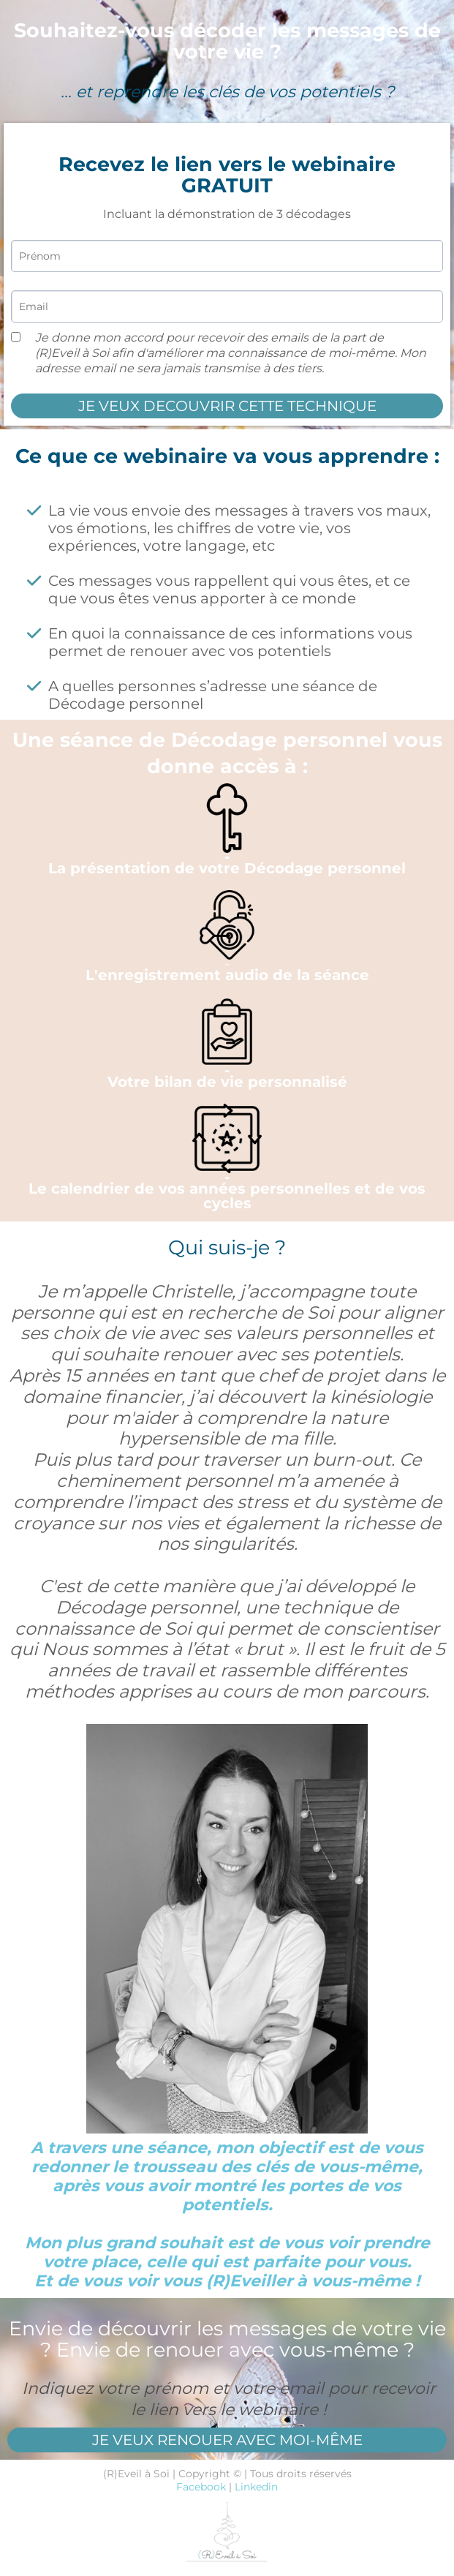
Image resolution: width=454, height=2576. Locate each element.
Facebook (201, 2486)
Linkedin (256, 2486)
